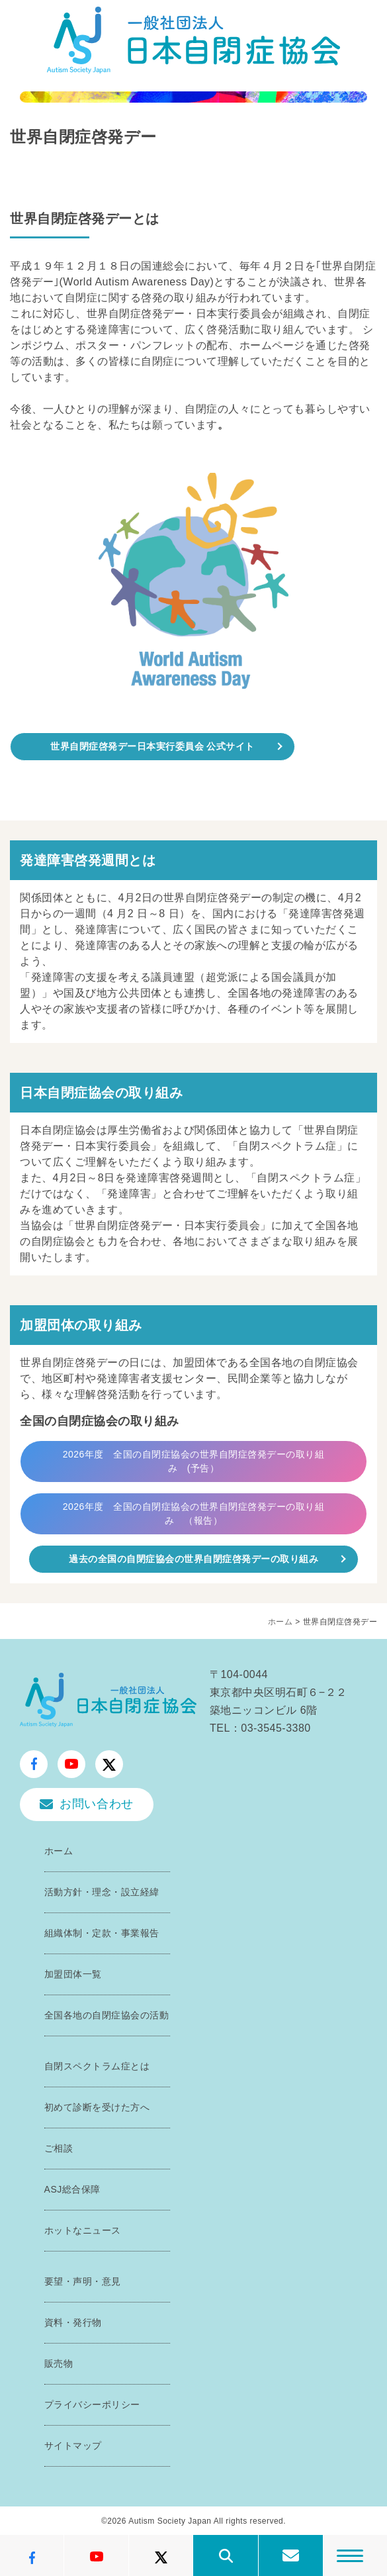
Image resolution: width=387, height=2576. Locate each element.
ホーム (280, 1621)
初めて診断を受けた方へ (97, 2107)
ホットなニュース (82, 2230)
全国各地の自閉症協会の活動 (106, 2015)
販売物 (58, 2363)
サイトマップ (73, 2445)
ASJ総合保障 (72, 2189)
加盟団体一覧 (73, 1974)
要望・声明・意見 (82, 2281)
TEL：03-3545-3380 (260, 1728)
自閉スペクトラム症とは (97, 2066)
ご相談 (58, 2148)
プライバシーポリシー (92, 2404)
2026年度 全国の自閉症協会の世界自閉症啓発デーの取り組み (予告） (194, 1461)
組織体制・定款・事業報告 (101, 1933)
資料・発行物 (73, 2322)
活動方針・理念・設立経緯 (101, 1892)
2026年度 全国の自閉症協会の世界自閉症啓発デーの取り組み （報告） (194, 1513)
